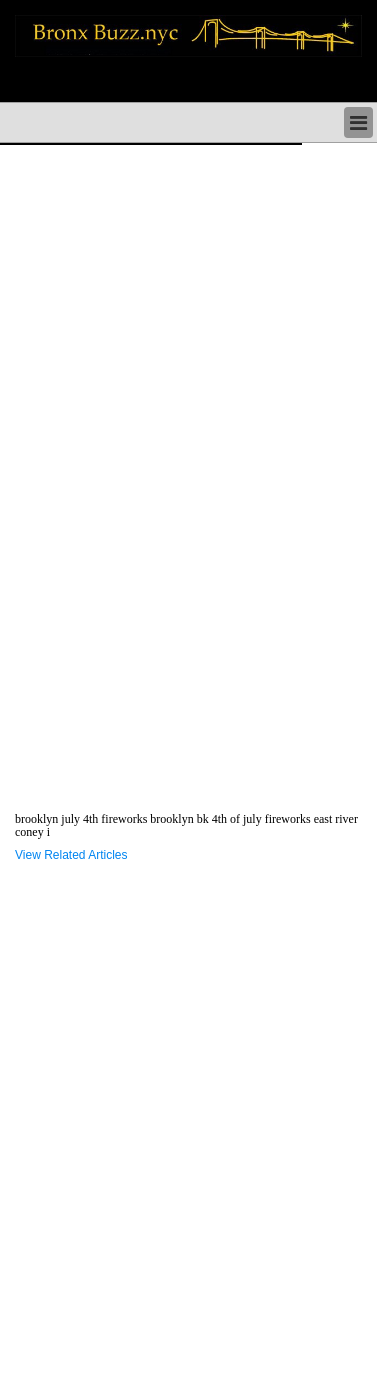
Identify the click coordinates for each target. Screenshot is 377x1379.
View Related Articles (71, 855)
